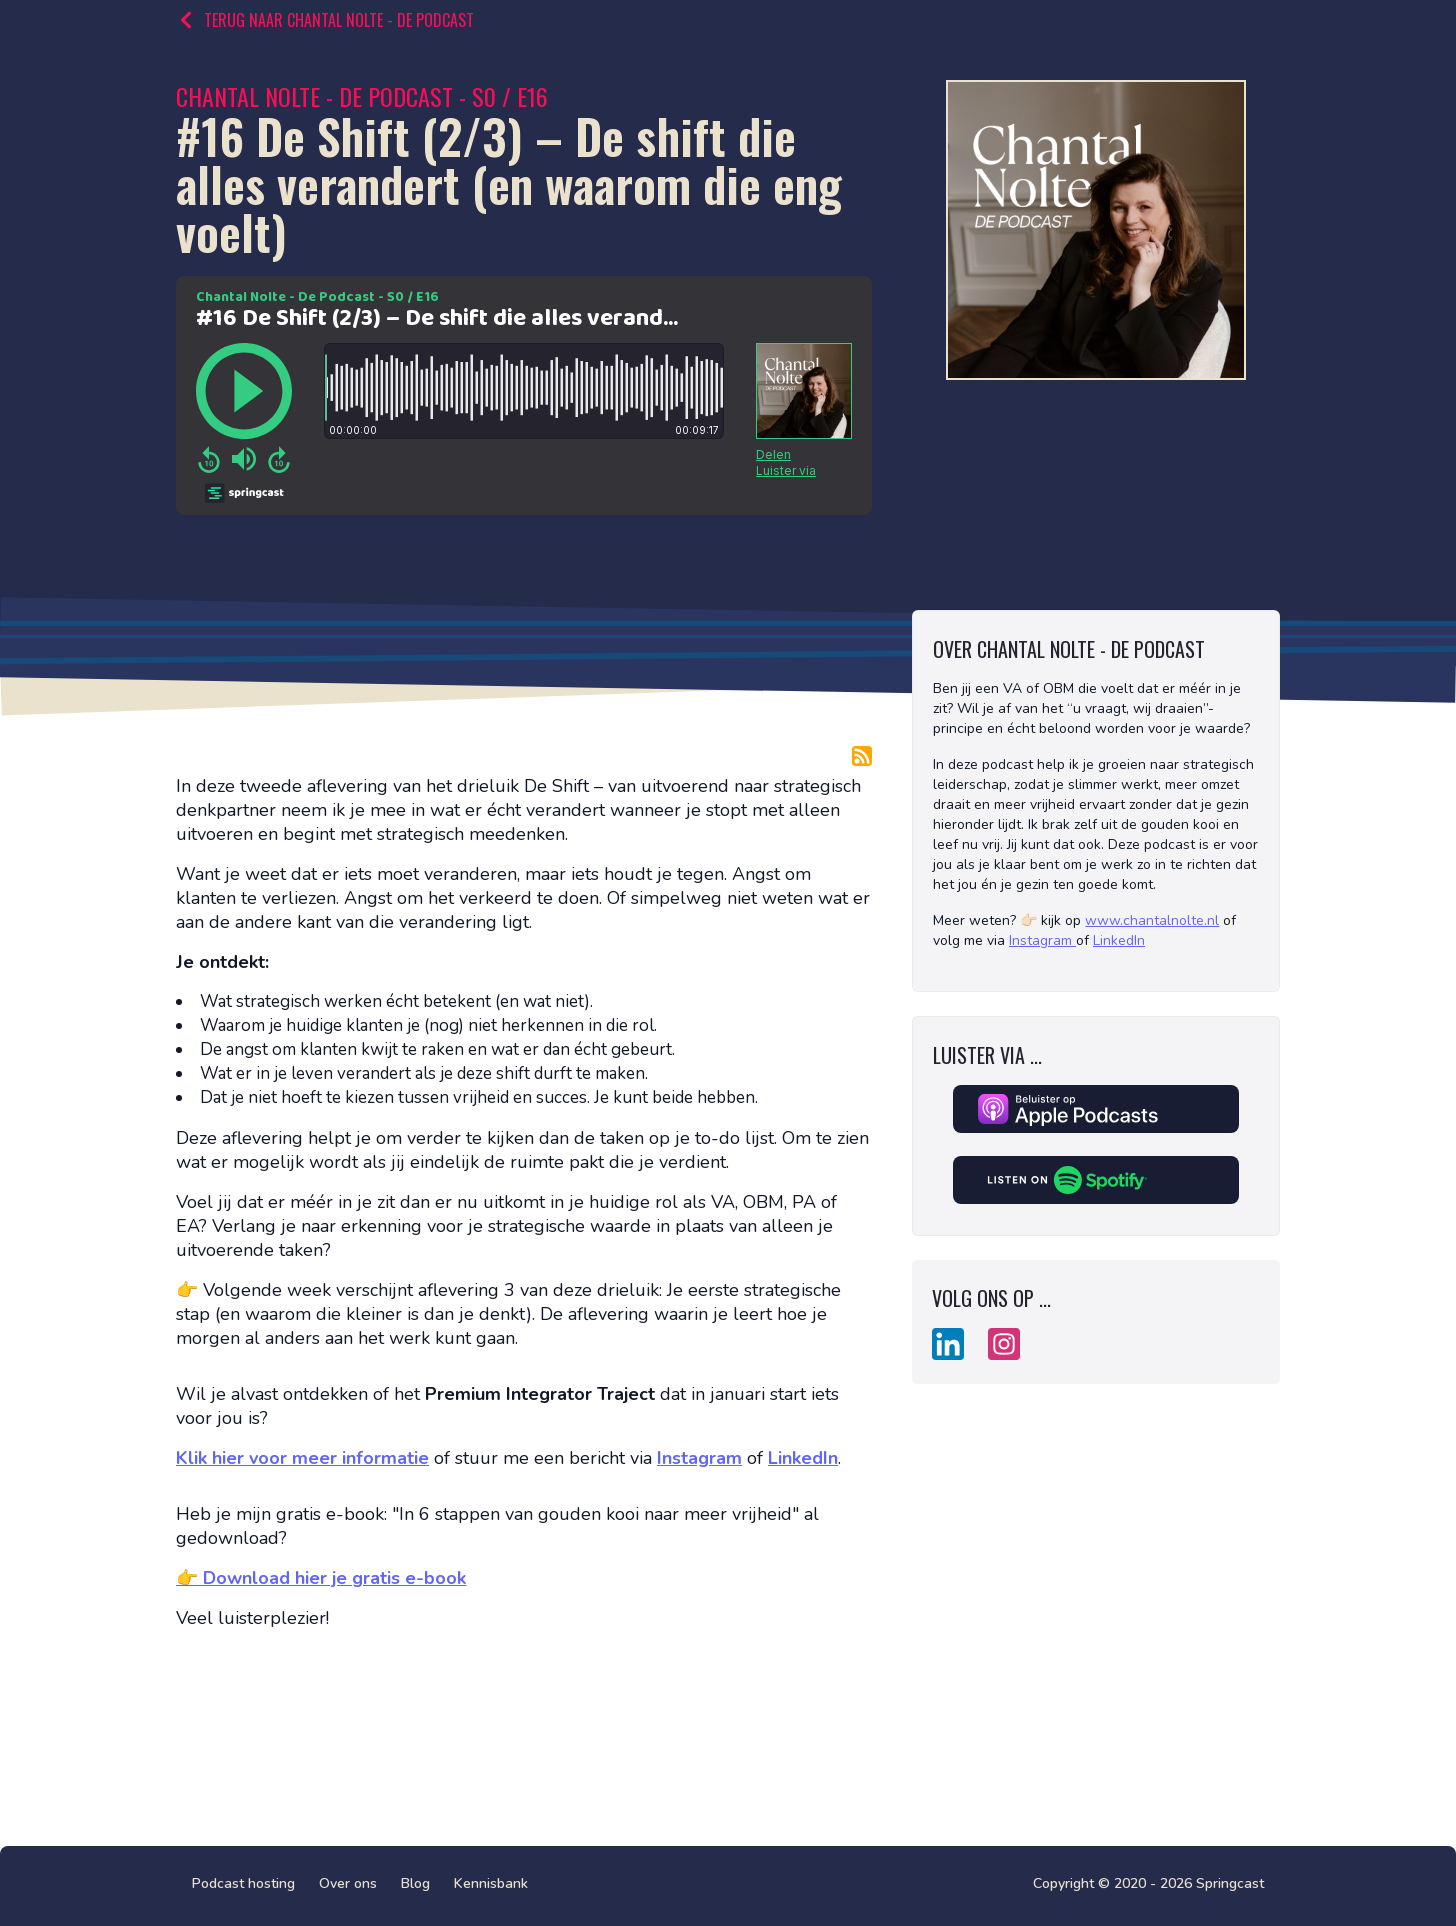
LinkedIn (1119, 940)
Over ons (348, 1883)
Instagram (1040, 940)
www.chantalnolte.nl (1152, 920)
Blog (415, 1883)
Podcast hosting (243, 1883)
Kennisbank (491, 1883)
